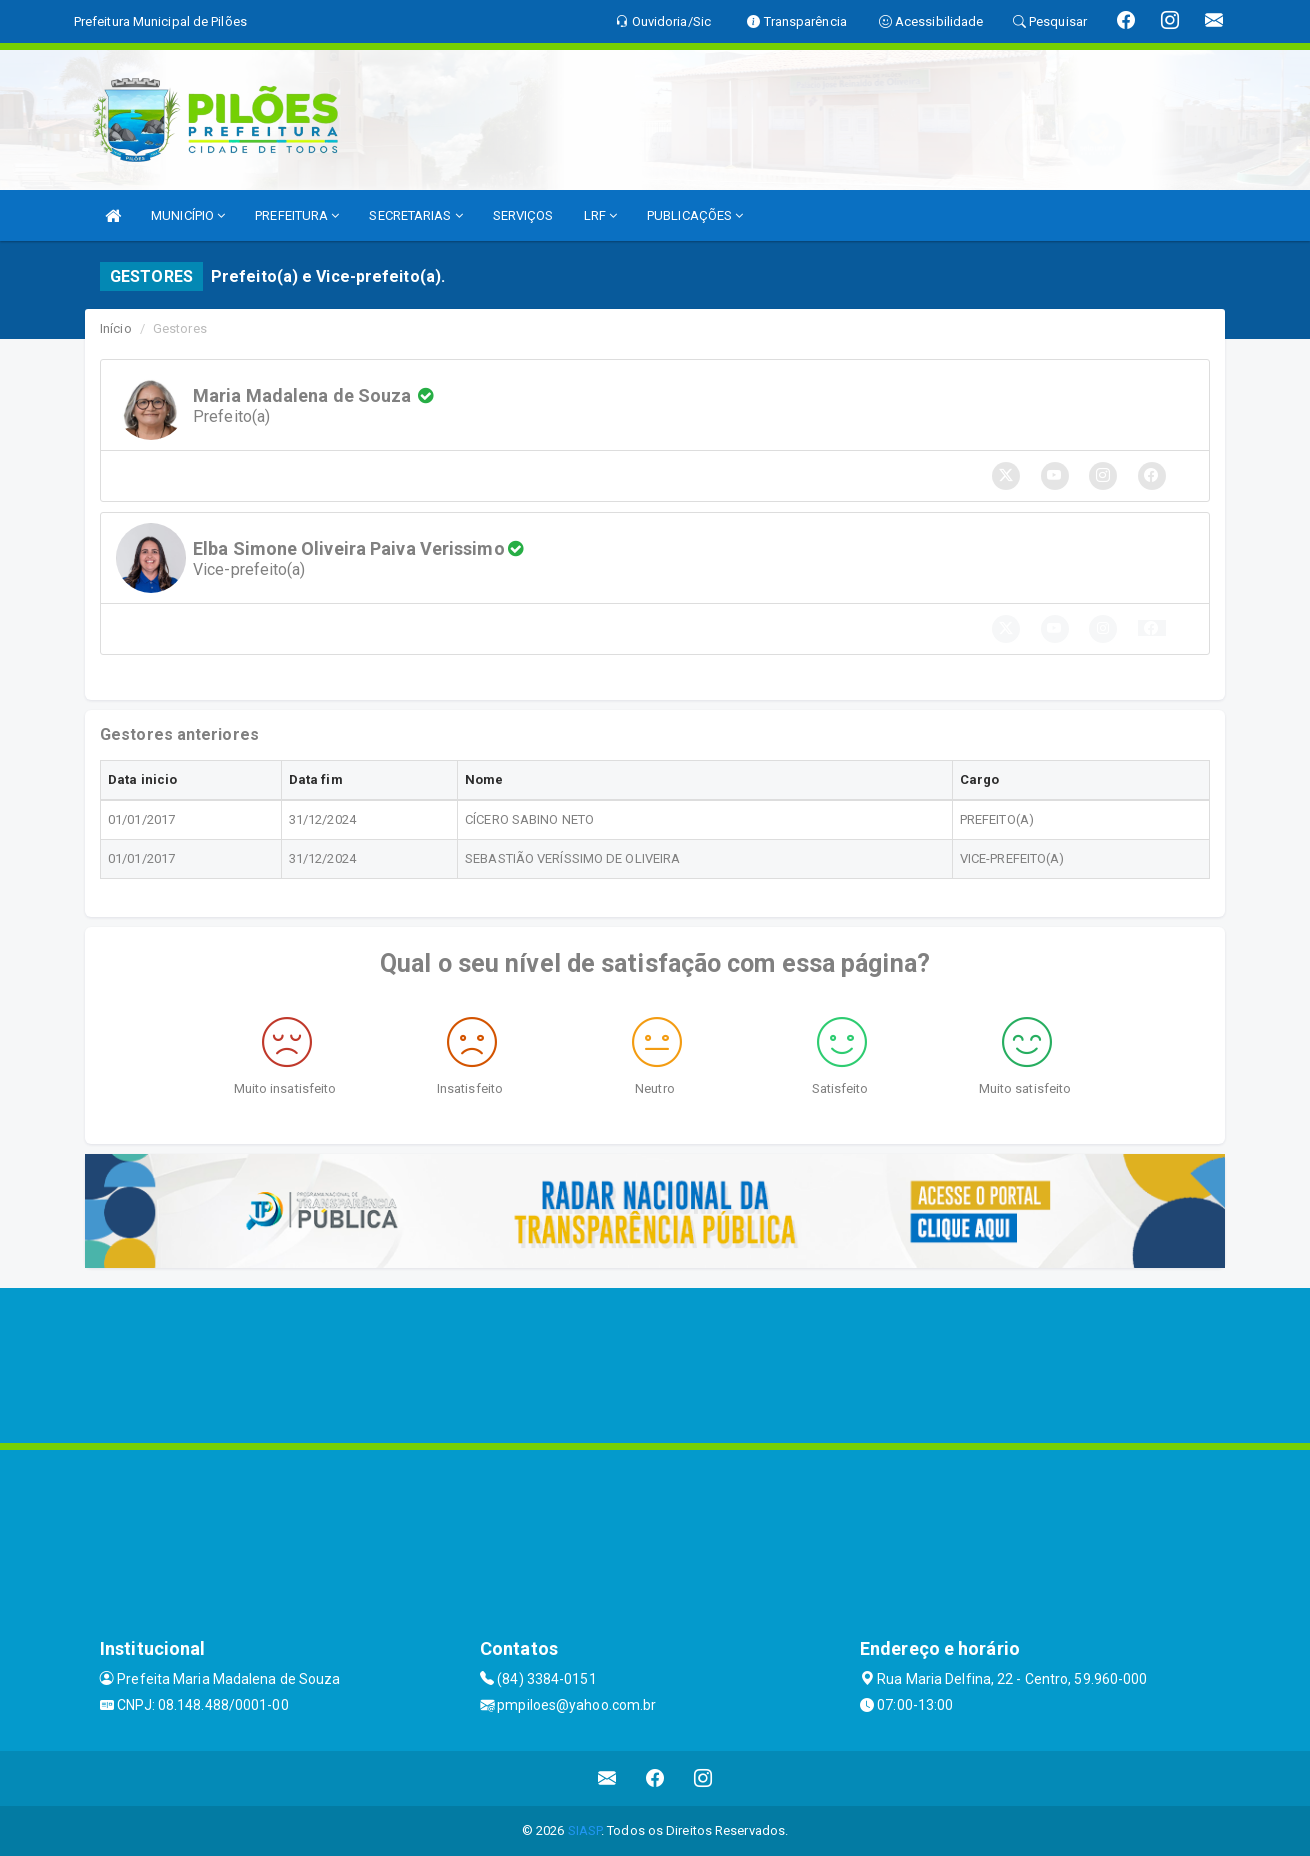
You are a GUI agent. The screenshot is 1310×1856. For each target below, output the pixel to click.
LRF (601, 215)
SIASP (585, 1830)
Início (116, 328)
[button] (1152, 628)
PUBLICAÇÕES (695, 215)
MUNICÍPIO (188, 215)
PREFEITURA (297, 215)
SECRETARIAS (415, 215)
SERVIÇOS (523, 215)
